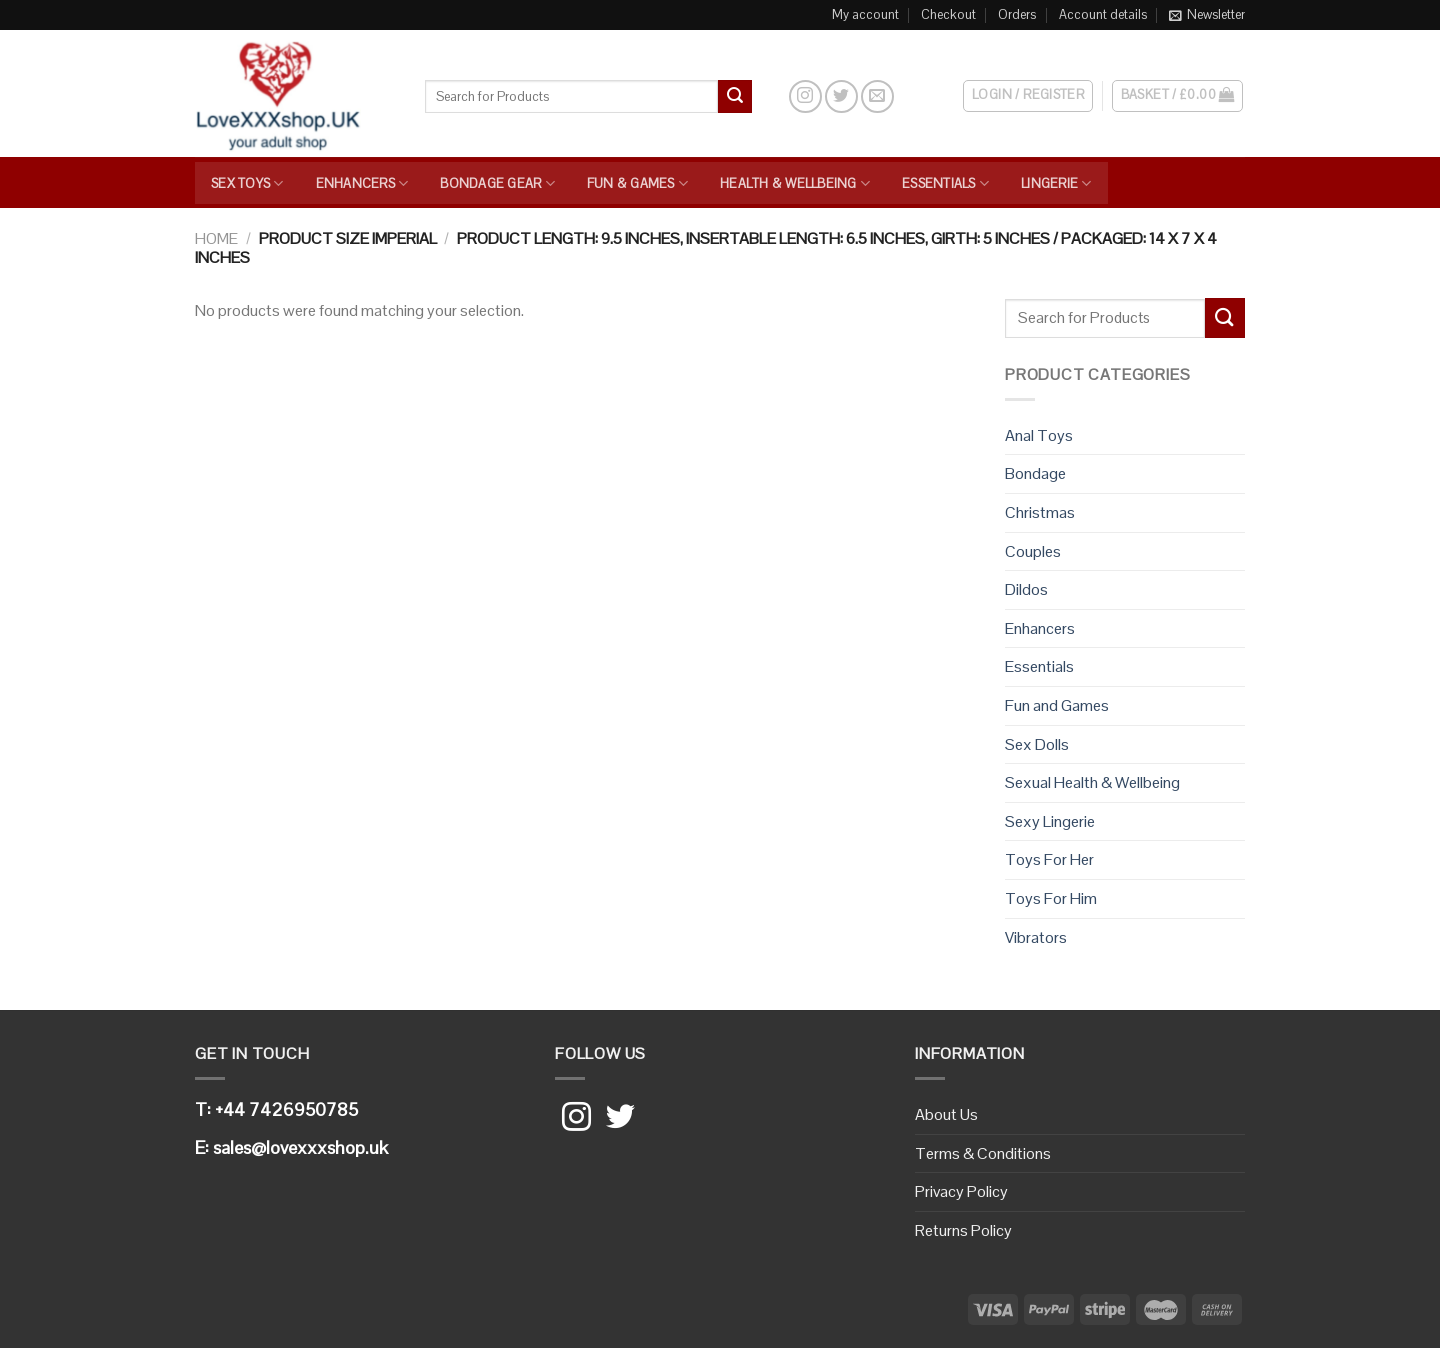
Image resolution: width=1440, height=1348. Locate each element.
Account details (1103, 14)
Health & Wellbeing (795, 183)
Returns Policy (963, 1230)
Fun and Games (1057, 705)
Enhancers (362, 183)
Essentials (945, 183)
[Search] (769, 96)
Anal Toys (1039, 435)
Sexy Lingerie (1050, 821)
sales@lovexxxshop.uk (300, 1147)
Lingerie (1056, 183)
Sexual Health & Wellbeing (1092, 782)
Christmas (1040, 512)
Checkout (948, 14)
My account (865, 14)
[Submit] (735, 97)
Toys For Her (1049, 859)
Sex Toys (247, 183)
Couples (1033, 551)
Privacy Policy (961, 1191)
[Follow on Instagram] (805, 96)
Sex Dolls (1037, 744)
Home (216, 238)
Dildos (1026, 589)
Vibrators (1036, 937)
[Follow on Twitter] (841, 96)
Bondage (1035, 473)
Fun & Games (637, 183)
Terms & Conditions (983, 1153)
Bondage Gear (497, 183)
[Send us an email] (877, 96)
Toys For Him (1051, 898)
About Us (946, 1114)
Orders (1017, 14)
